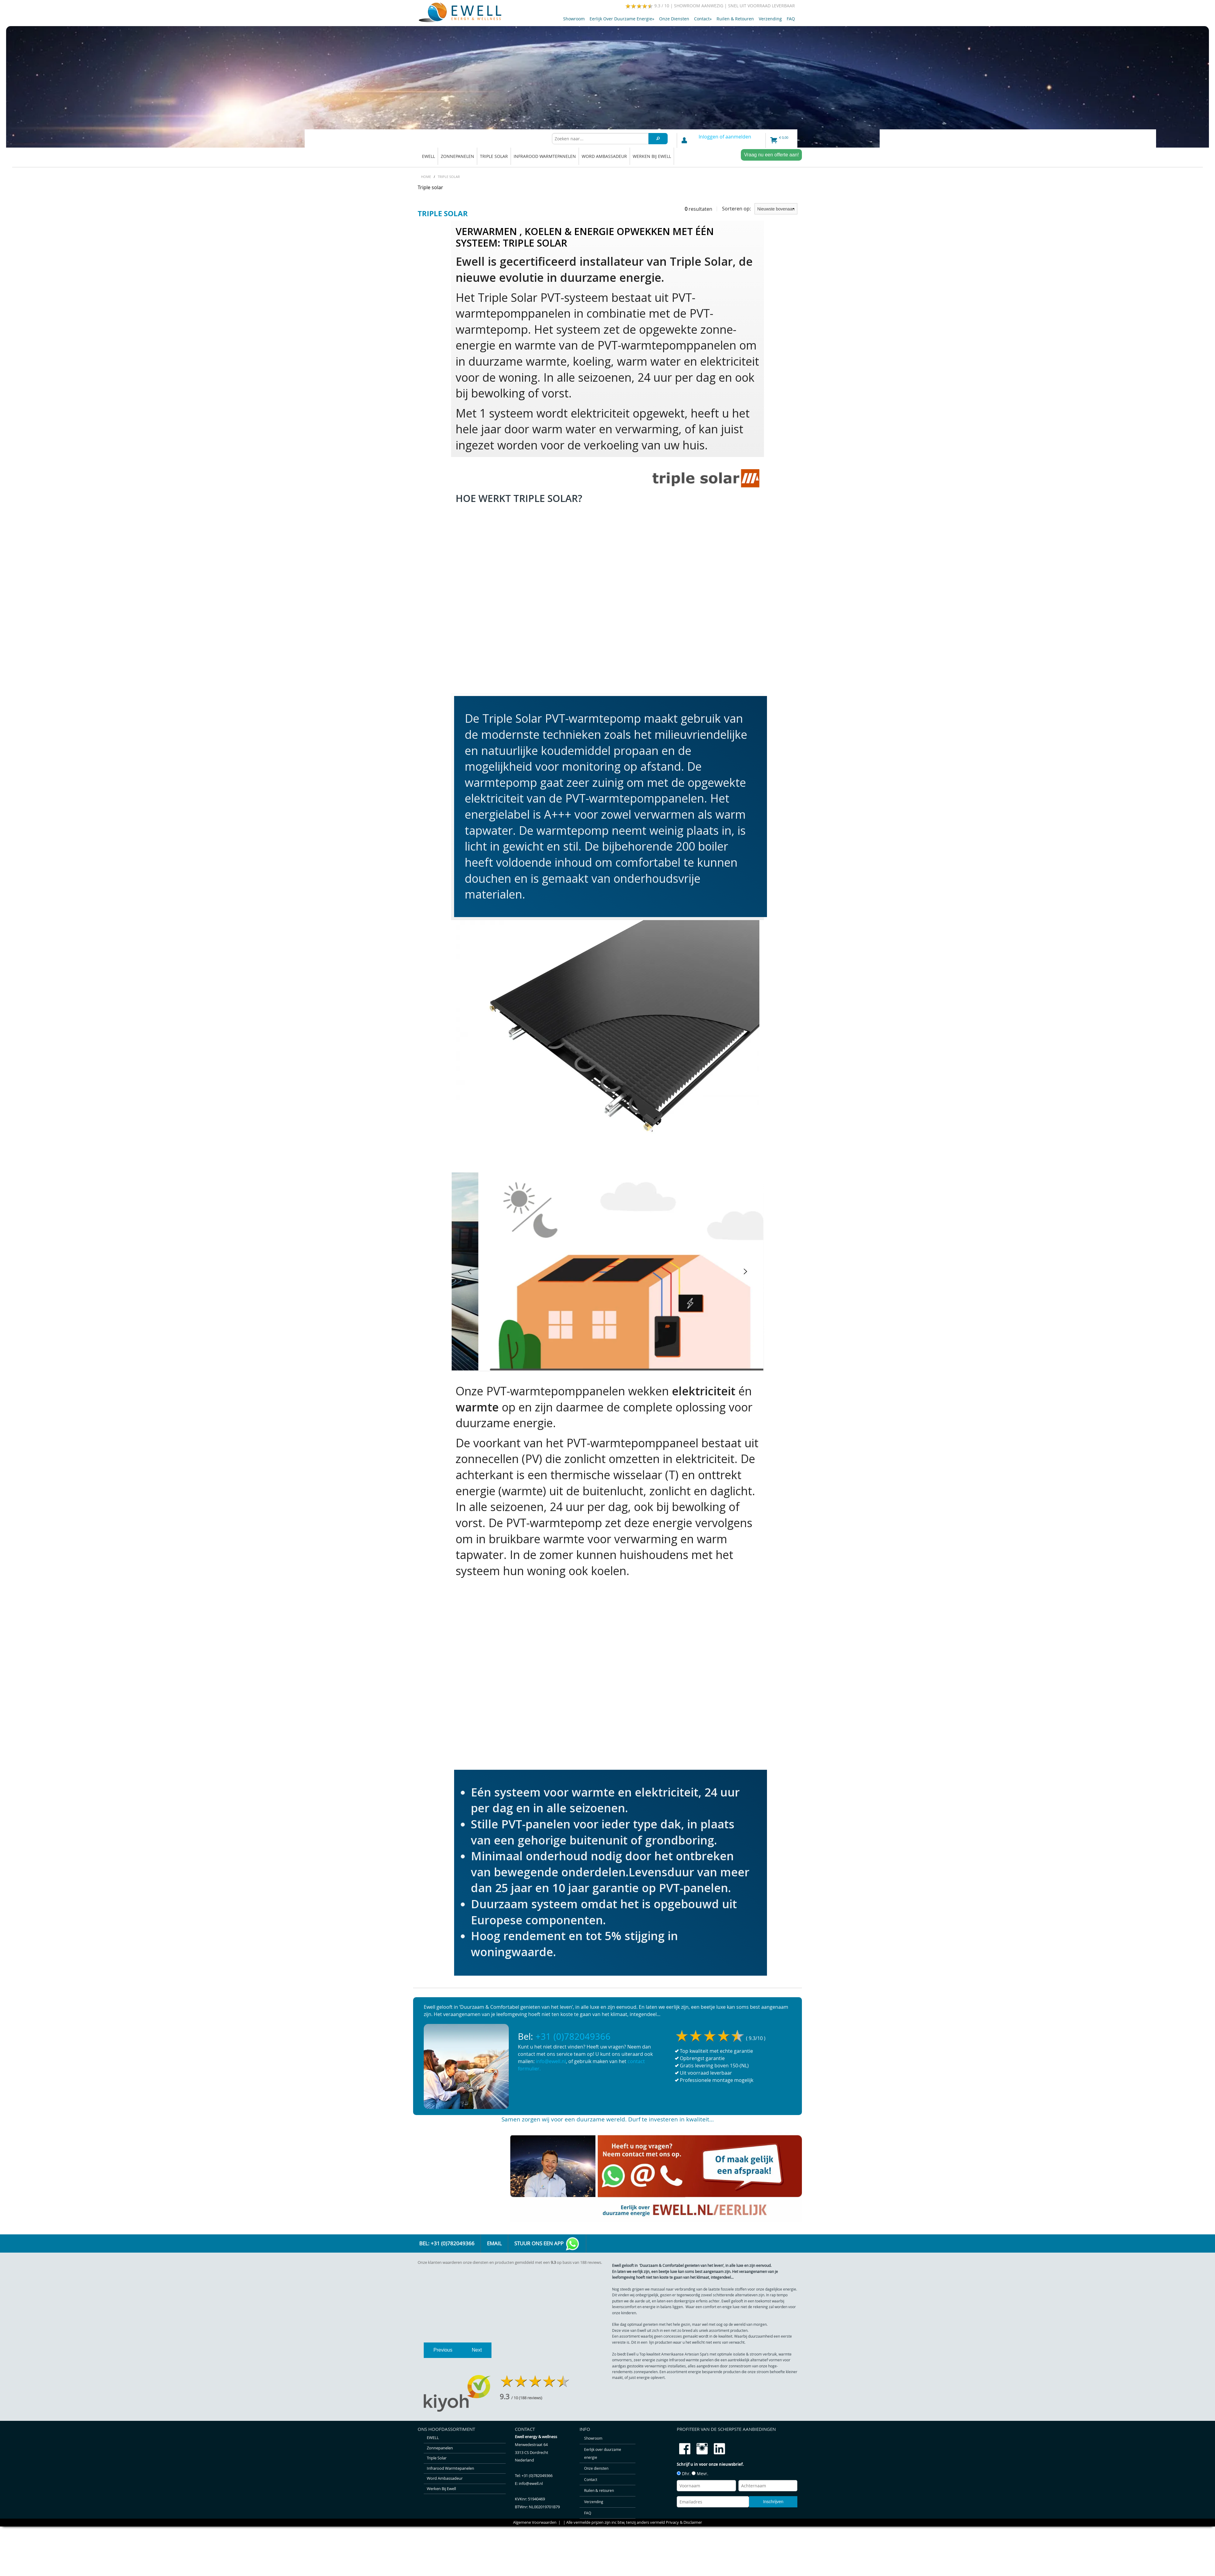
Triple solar (494, 156)
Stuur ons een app (547, 2244)
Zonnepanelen (457, 156)
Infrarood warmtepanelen (545, 156)
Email (494, 2243)
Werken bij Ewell (652, 156)
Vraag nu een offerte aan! (771, 154)
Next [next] (477, 2381)
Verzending (770, 19)
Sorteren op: (759, 208)
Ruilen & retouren (735, 19)
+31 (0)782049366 (573, 2036)
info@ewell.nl (551, 2061)
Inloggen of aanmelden (725, 136)
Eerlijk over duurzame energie (622, 18)
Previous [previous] (442, 2381)
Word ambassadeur (604, 156)
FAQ (791, 19)
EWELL (428, 156)
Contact (703, 18)
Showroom (574, 19)
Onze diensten (674, 19)
